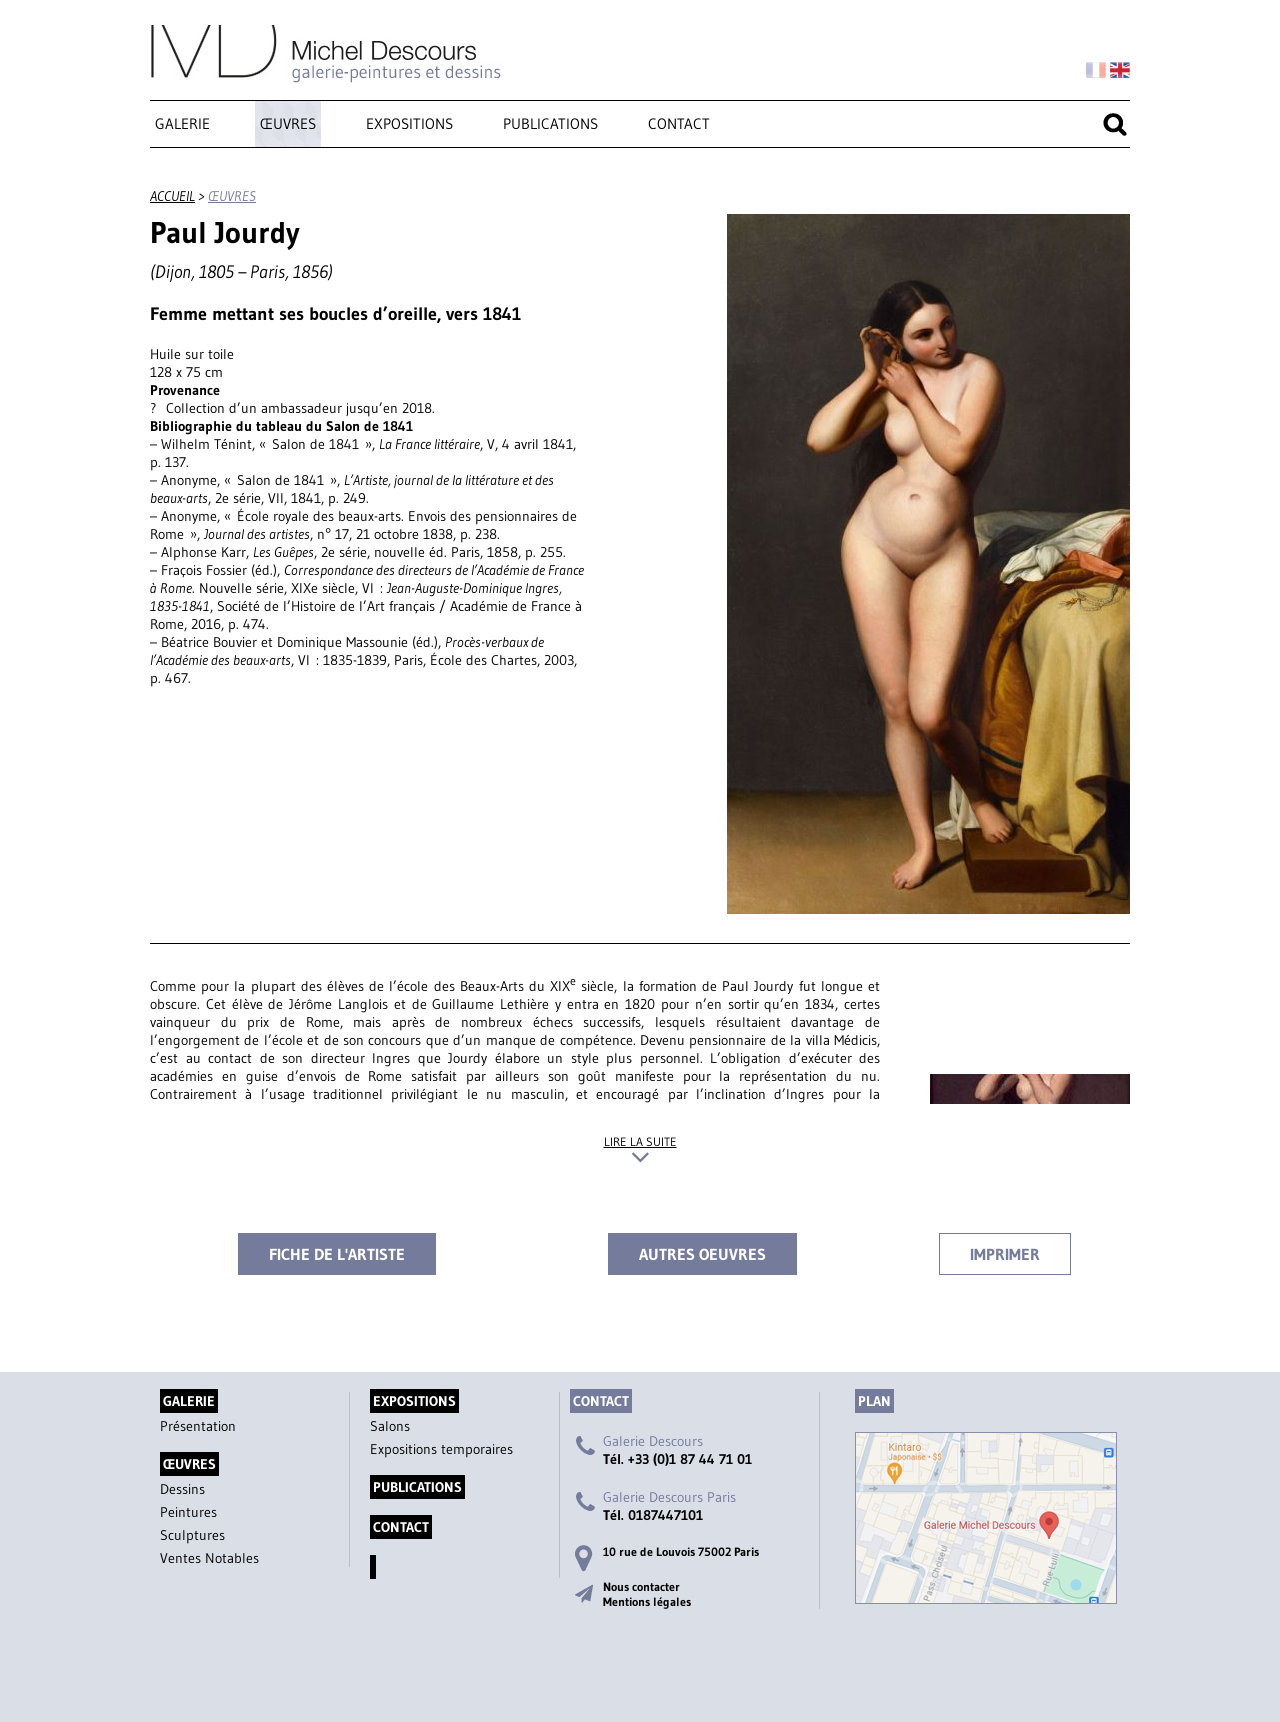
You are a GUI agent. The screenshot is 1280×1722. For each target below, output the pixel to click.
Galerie (182, 123)
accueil (172, 196)
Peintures (188, 1512)
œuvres (288, 123)
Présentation (198, 1426)
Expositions (409, 123)
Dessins (182, 1489)
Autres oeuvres (702, 1254)
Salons (390, 1426)
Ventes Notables (209, 1558)
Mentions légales (647, 1601)
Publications (550, 123)
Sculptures (192, 1535)
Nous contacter (641, 1586)
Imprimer (1005, 1254)
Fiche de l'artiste (337, 1254)
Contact (679, 123)
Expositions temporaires (441, 1449)
